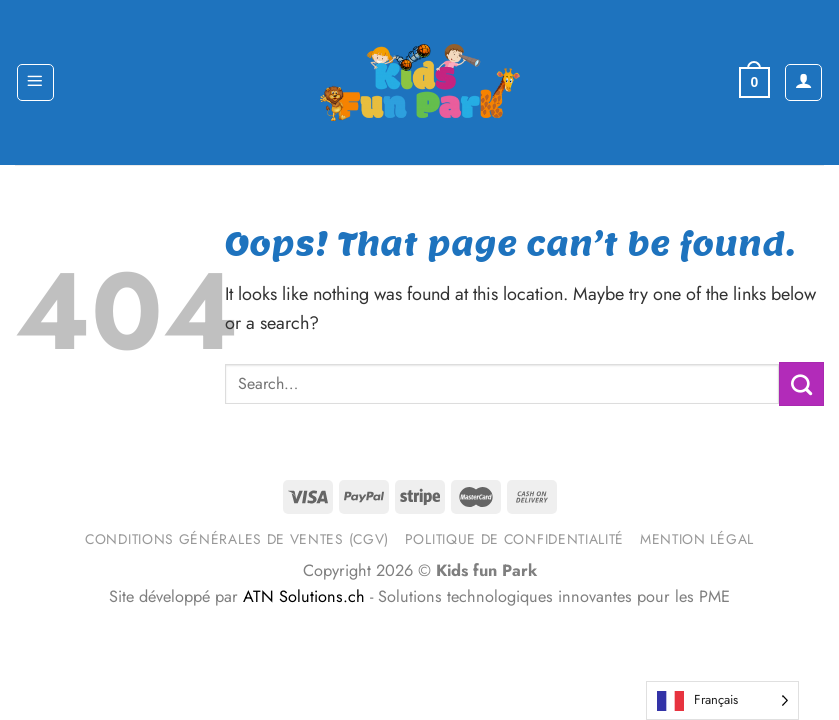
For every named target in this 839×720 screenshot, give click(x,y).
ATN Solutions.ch (304, 596)
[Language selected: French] (722, 700)
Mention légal (697, 539)
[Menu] (35, 82)
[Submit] (801, 384)
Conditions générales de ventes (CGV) (237, 539)
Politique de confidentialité (514, 539)
